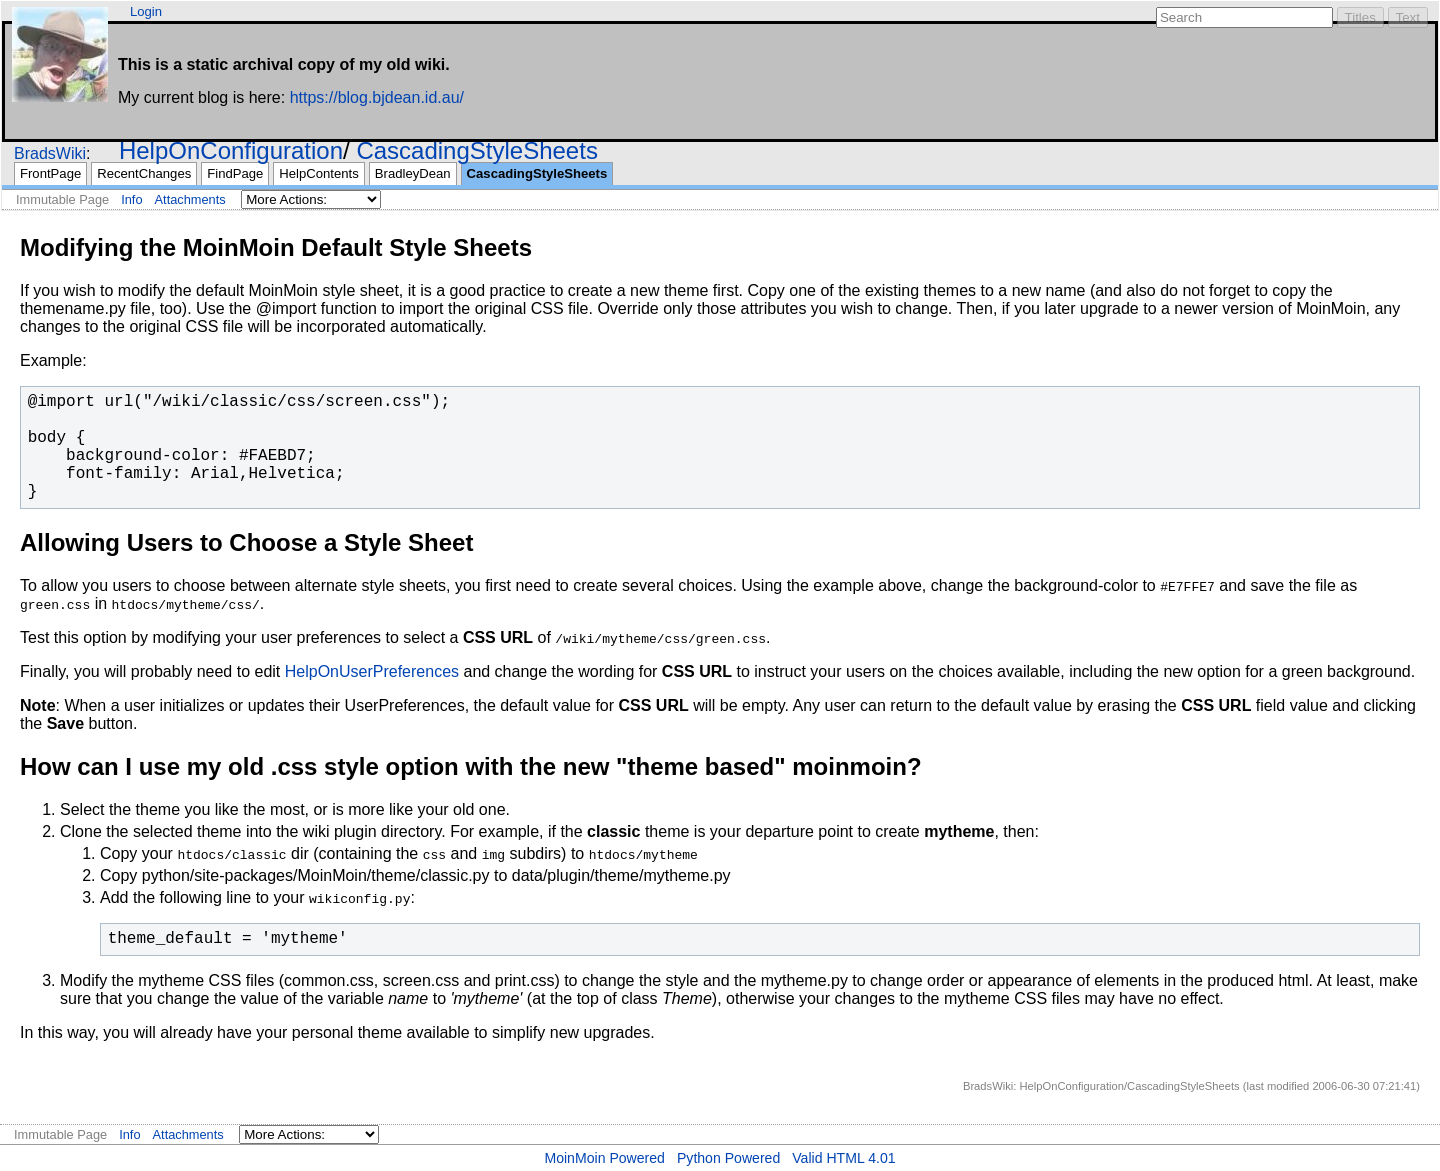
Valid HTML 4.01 (843, 1158)
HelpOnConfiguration (231, 150)
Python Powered (728, 1158)
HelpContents (318, 173)
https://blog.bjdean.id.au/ (377, 97)
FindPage (235, 173)
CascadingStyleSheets (476, 150)
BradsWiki (50, 153)
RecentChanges (144, 173)
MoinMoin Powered (604, 1158)
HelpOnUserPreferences (372, 671)
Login (146, 11)
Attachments (190, 199)
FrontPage (50, 173)
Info (131, 199)
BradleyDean (413, 173)
